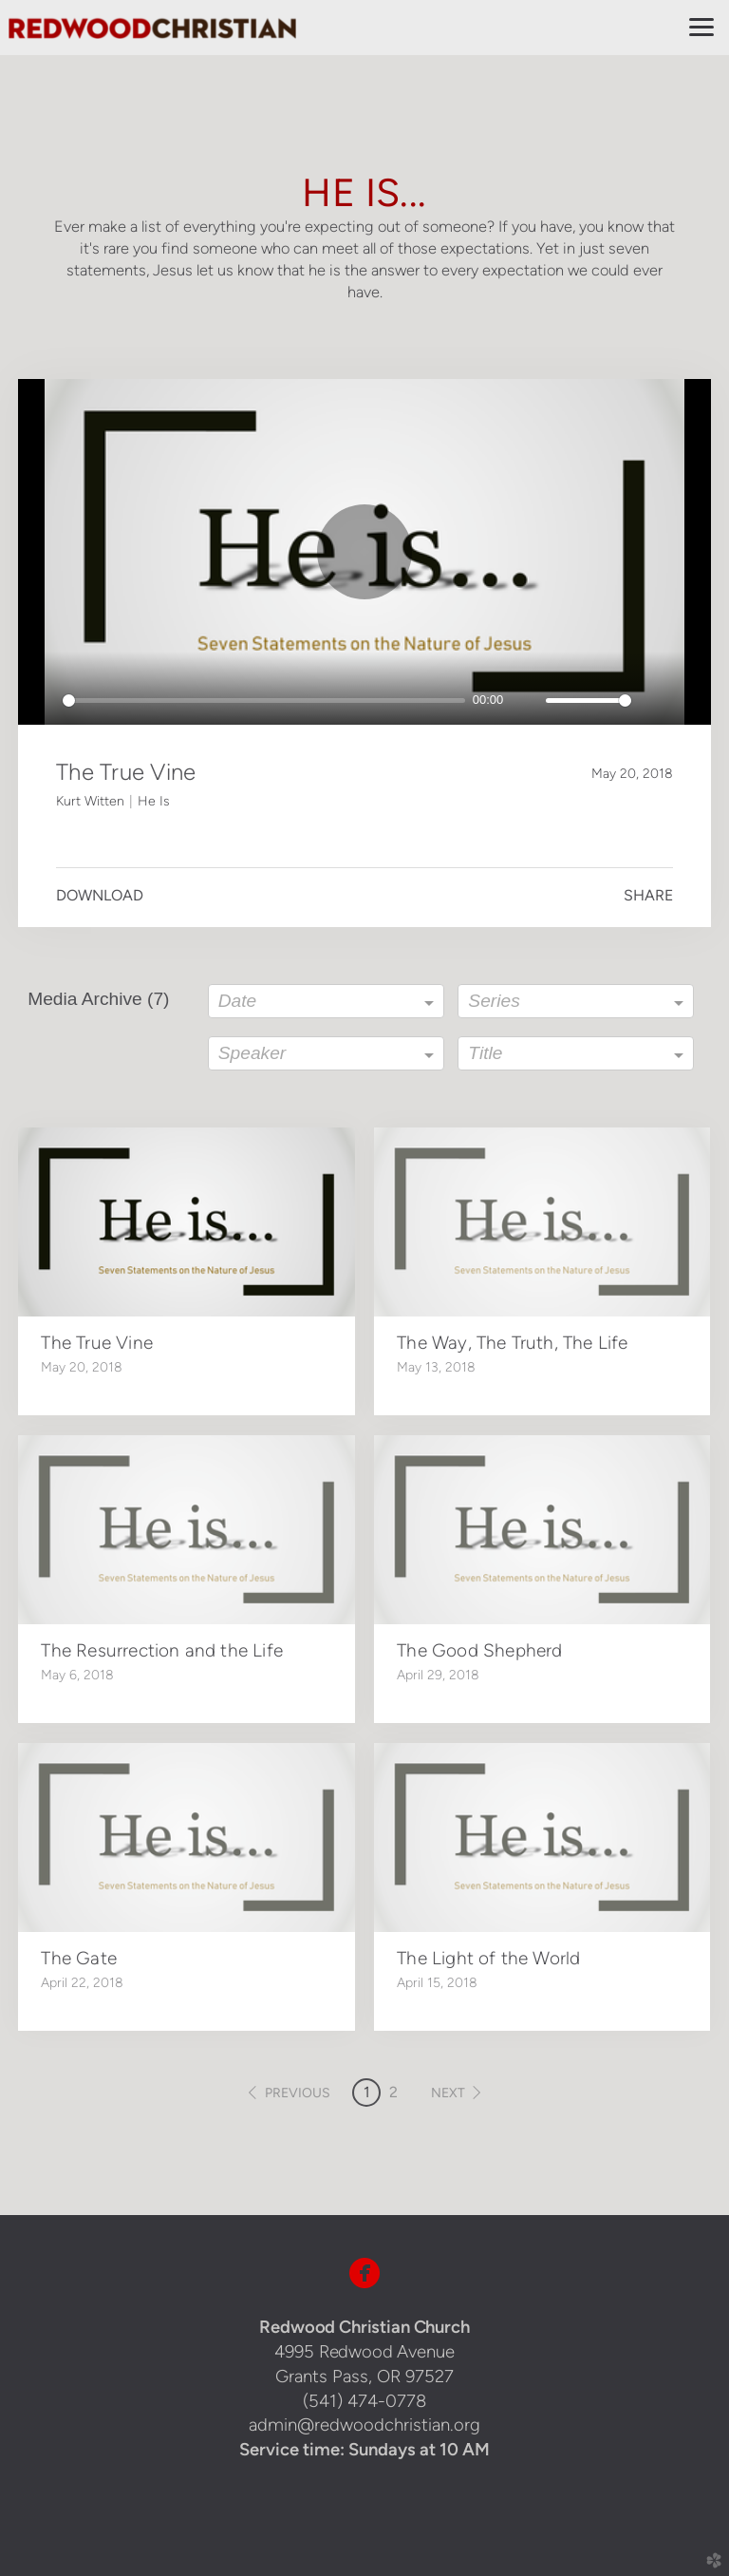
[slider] (264, 700)
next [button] (448, 2093)
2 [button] (393, 2092)
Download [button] (99, 895)
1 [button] (367, 2092)
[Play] (43, 700)
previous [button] (297, 2093)
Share (648, 895)
